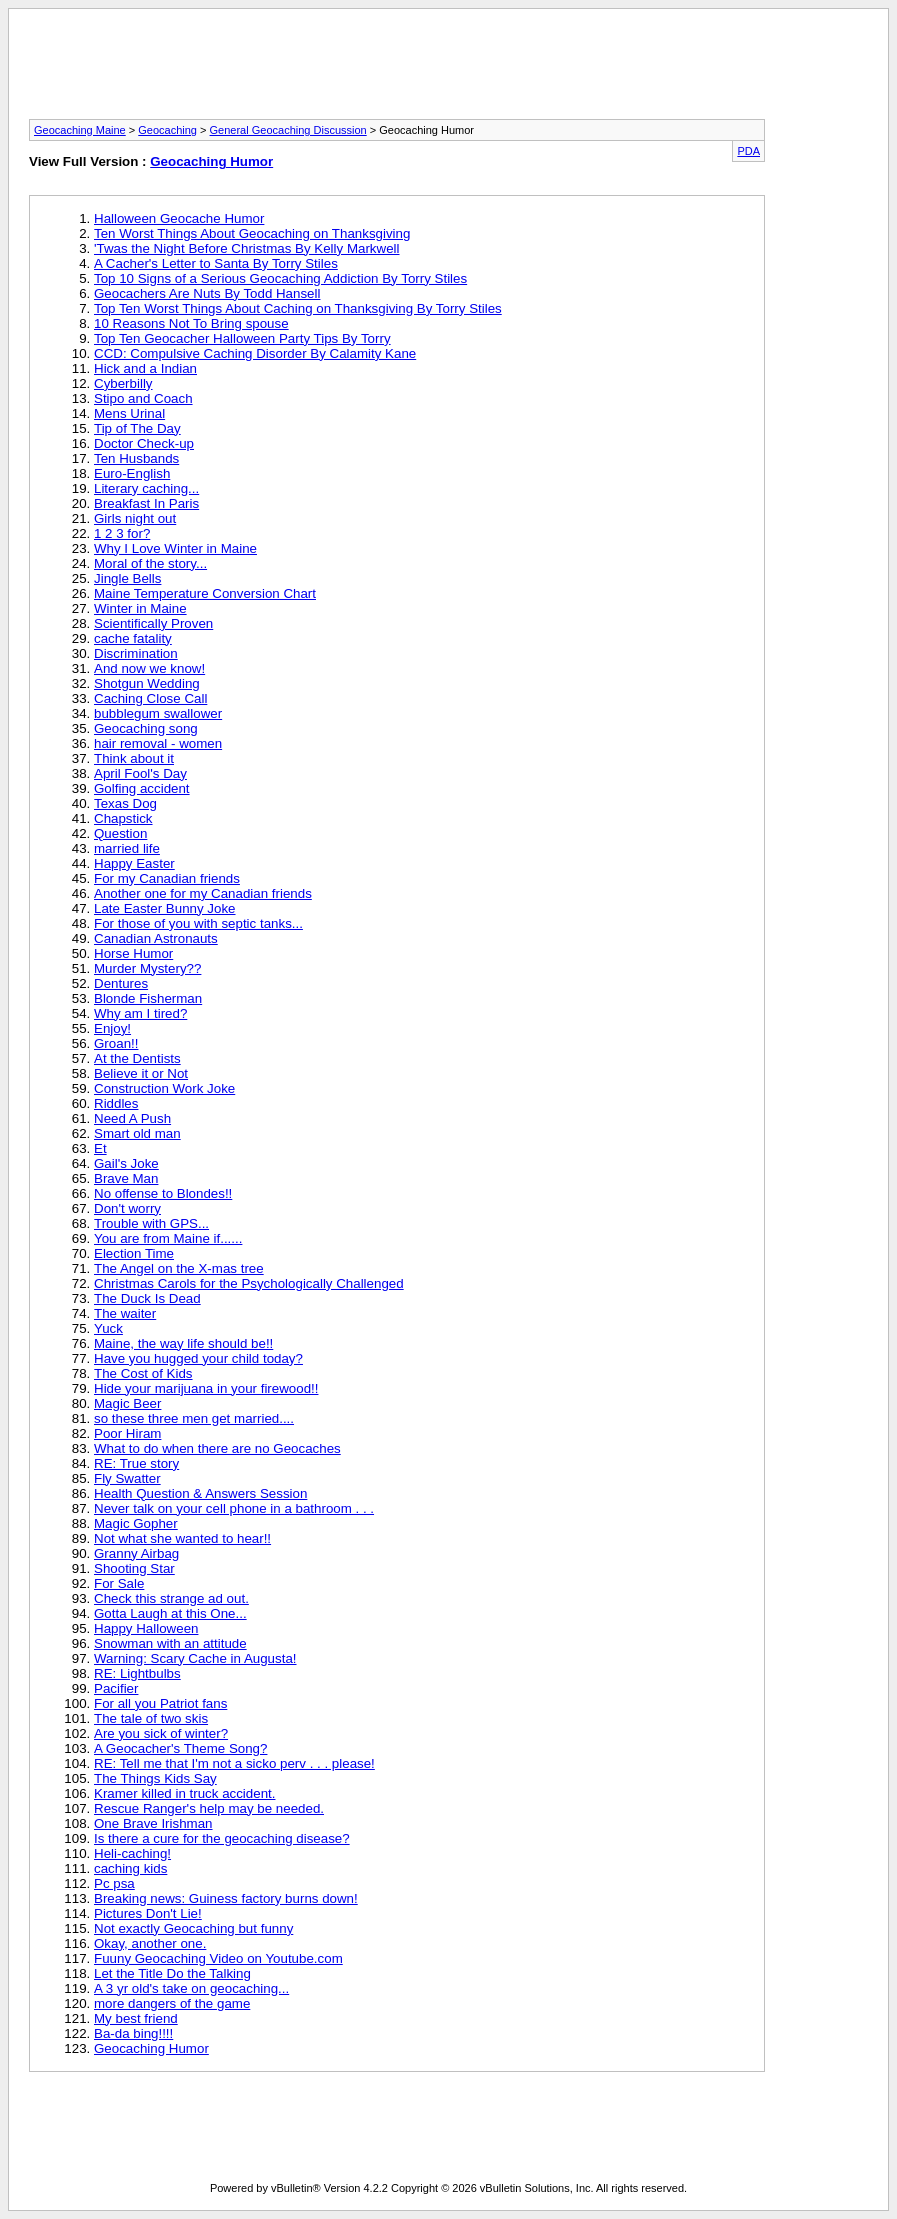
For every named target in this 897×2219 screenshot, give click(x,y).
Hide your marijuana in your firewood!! (206, 1388)
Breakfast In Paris (146, 503)
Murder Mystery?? (147, 968)
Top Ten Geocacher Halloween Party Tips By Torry (242, 338)
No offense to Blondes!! (163, 1193)
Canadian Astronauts (156, 938)
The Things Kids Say (155, 1778)
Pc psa (114, 1883)
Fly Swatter (127, 1478)
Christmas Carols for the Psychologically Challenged (249, 1283)
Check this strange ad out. (171, 1598)
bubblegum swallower (158, 713)
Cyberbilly (123, 383)
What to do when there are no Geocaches (217, 1448)
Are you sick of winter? (161, 1733)
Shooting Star (134, 1568)
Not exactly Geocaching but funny (193, 1928)
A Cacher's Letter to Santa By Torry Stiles (216, 263)
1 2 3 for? (122, 533)
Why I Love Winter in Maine (175, 548)
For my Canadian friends (167, 878)
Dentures (121, 983)
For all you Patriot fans (160, 1703)
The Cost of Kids (143, 1373)
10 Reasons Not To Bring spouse (191, 323)
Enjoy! (112, 1028)
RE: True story (136, 1463)
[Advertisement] (449, 70)
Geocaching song (146, 728)
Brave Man (126, 1178)
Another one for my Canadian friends (203, 893)
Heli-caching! (132, 1853)
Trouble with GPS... (151, 1223)
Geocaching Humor (211, 161)
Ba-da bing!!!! (133, 2033)
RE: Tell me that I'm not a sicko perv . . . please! (234, 1763)
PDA (748, 151)
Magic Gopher (136, 1523)
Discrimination (136, 653)
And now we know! (149, 668)
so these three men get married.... (194, 1418)
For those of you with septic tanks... (198, 923)
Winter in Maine (140, 608)
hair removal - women (158, 743)
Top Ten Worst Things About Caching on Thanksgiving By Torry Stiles (298, 308)
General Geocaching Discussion (288, 130)
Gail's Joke (126, 1163)
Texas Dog (125, 803)
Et (100, 1148)
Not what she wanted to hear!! (182, 1538)
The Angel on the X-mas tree (179, 1268)
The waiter (125, 1313)
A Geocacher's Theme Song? (180, 1748)
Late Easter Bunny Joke (165, 908)
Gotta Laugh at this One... (170, 1613)
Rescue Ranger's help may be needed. (209, 1808)
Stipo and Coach (143, 398)
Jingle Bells (127, 578)
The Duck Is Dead (147, 1298)
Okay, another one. (150, 1943)
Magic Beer (127, 1403)
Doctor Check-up (144, 443)
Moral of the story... (150, 563)
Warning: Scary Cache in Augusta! (195, 1658)
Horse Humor (133, 953)
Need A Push (132, 1118)
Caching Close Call (150, 698)
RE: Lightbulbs (137, 1673)
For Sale (119, 1583)
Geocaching (167, 130)
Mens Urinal (129, 413)
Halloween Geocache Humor (179, 218)
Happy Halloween (146, 1628)
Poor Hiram (127, 1433)
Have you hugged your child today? (198, 1358)
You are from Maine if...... (168, 1238)
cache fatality (133, 638)
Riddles (116, 1103)
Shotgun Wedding (147, 683)
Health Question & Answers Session (200, 1493)
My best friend (136, 2018)
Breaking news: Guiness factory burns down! (226, 1898)
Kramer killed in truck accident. (184, 1793)
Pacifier (116, 1688)
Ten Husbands (136, 458)
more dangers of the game (172, 2003)
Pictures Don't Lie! (148, 1913)
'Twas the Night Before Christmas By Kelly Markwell (247, 248)
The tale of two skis (151, 1718)
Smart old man (137, 1133)
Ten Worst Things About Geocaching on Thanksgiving (252, 233)
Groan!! (116, 1043)
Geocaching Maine (80, 130)
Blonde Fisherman (148, 998)
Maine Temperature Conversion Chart (205, 593)
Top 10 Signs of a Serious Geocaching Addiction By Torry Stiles (280, 278)
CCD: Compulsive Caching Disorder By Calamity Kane (255, 353)
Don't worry (127, 1208)
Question (120, 833)
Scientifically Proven (153, 623)
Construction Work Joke (164, 1088)
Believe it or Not (141, 1073)
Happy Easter (134, 863)
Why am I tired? (140, 1013)
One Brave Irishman (153, 1823)
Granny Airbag (136, 1553)
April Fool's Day (140, 773)
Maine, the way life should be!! (183, 1343)
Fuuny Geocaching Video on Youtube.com (218, 1958)
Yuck (108, 1328)
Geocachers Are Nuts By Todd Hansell (207, 293)
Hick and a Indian (145, 368)
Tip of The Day (137, 428)
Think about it (134, 758)
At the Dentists (137, 1058)
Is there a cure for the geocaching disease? (222, 1838)
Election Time (134, 1253)
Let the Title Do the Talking (172, 1973)
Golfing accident (142, 788)
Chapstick (123, 818)
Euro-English (132, 473)
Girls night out (135, 518)
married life (127, 848)
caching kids (130, 1868)
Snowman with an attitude (170, 1643)
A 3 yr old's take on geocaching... (191, 1988)
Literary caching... (146, 488)
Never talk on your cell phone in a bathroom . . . (234, 1508)
